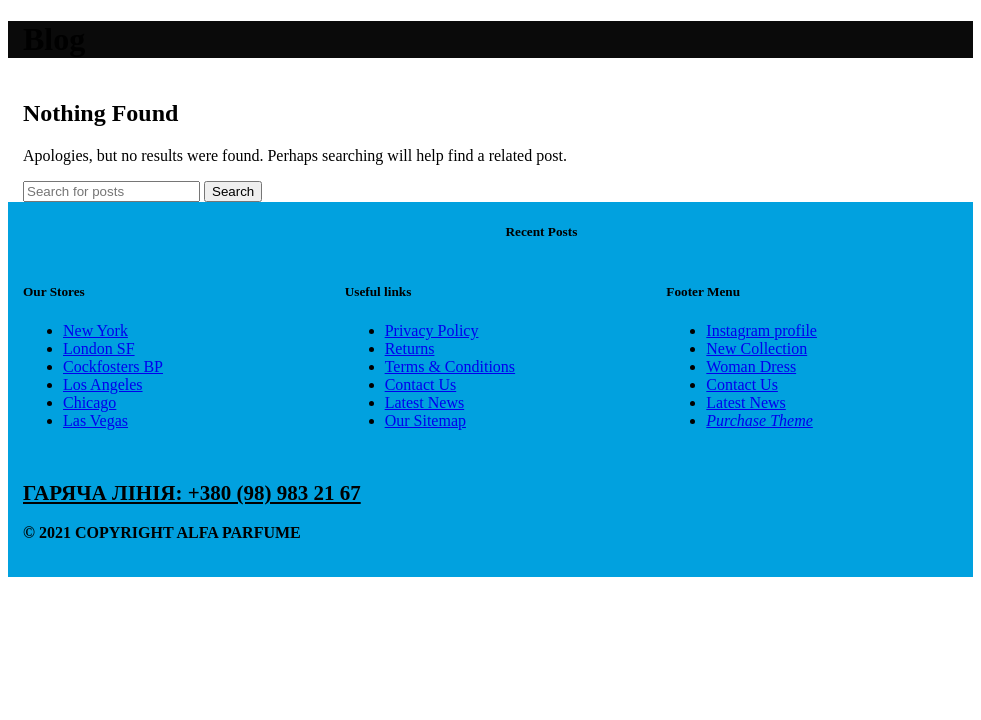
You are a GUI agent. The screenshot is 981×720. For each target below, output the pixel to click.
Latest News (425, 402)
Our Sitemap (425, 420)
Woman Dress (751, 366)
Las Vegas (95, 420)
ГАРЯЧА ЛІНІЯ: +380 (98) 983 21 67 (192, 493)
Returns (410, 348)
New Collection (756, 348)
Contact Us (421, 384)
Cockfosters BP (113, 366)
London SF (99, 348)
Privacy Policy (432, 330)
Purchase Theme (759, 420)
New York (95, 330)
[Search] (111, 191)
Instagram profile (761, 330)
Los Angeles (103, 384)
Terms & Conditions (450, 366)
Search (233, 191)
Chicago (89, 402)
